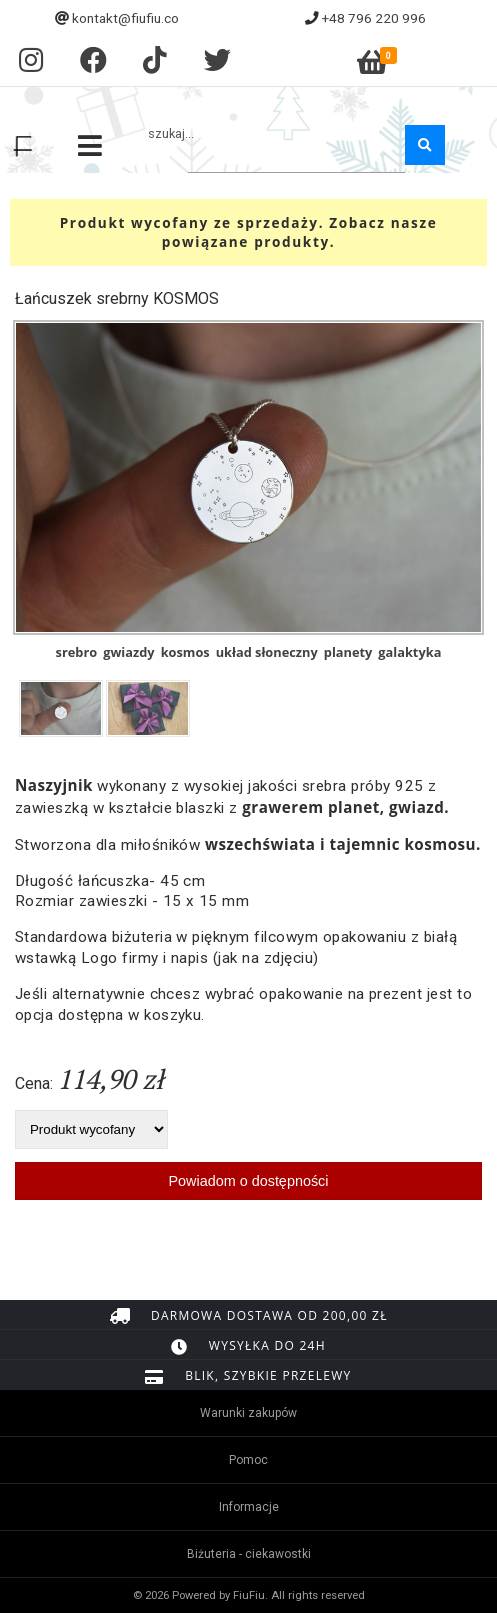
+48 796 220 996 (374, 18)
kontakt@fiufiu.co (125, 18)
